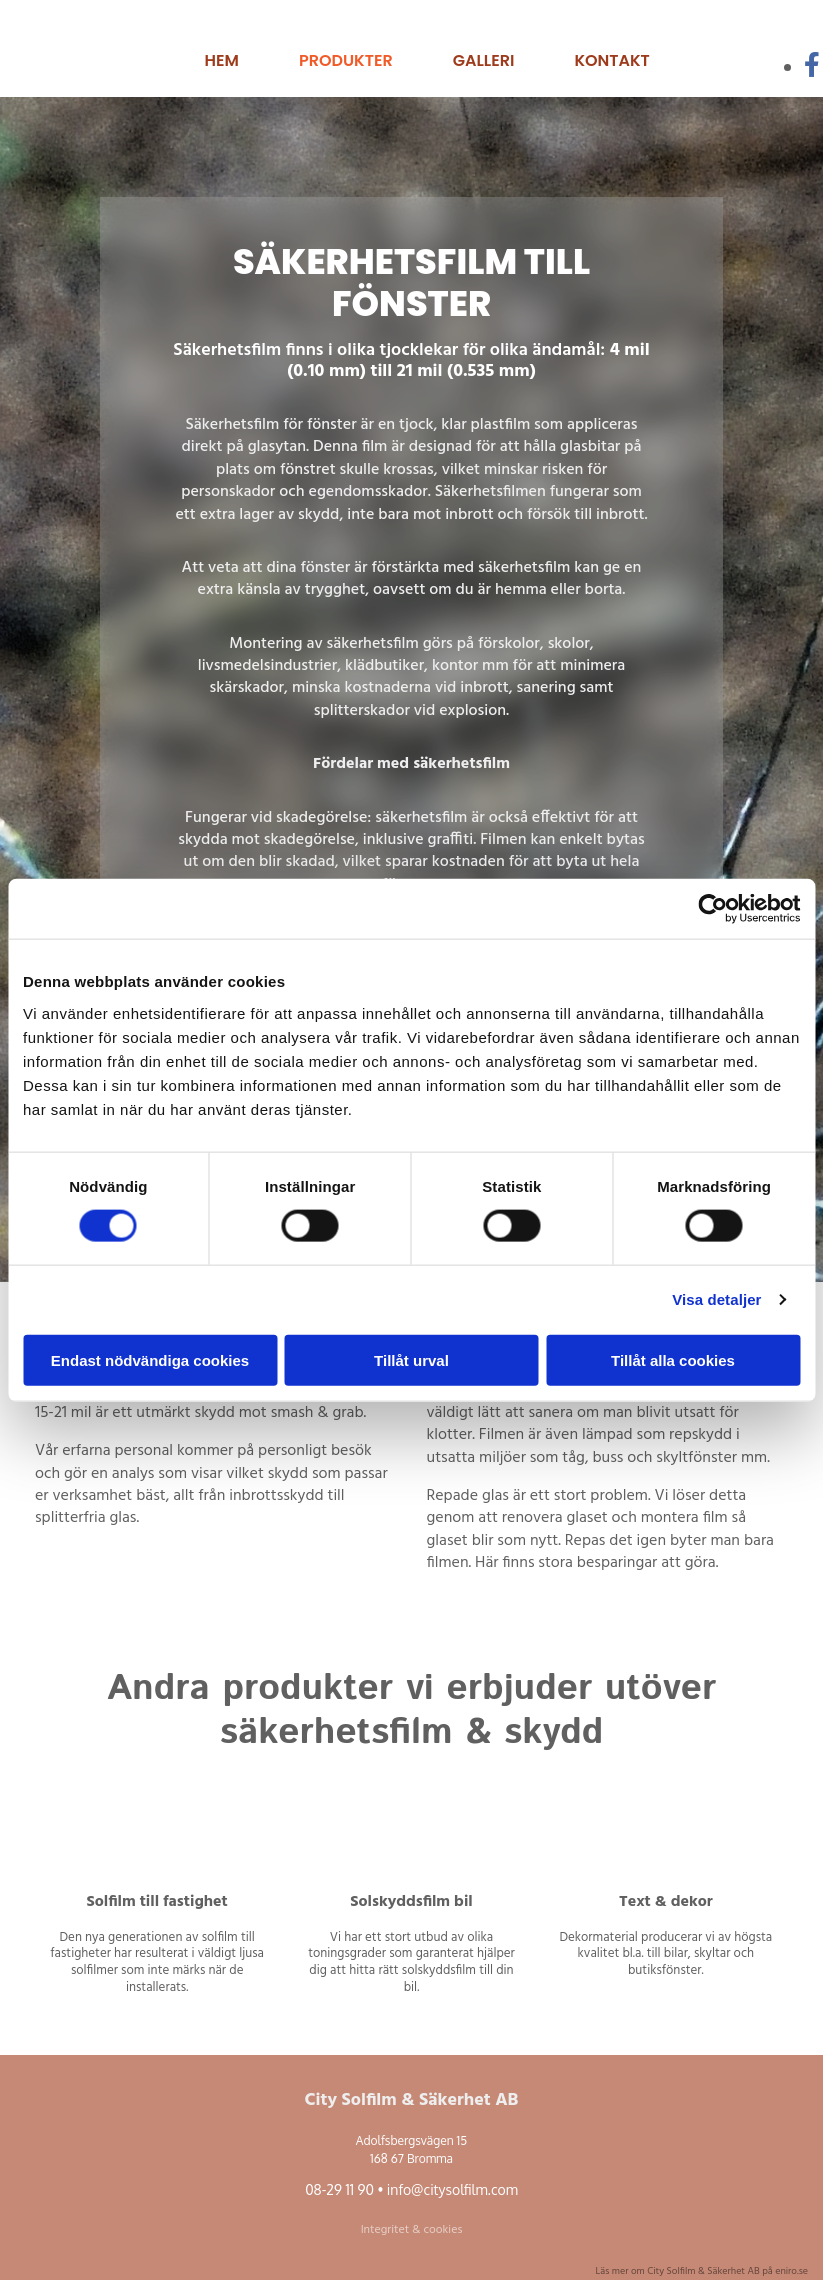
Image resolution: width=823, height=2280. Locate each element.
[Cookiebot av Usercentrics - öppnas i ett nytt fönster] (712, 909)
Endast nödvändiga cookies (150, 1359)
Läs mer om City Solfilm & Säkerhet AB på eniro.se (702, 2271)
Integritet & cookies (412, 2230)
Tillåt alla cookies (673, 1359)
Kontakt (611, 61)
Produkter (346, 61)
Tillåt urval (411, 1359)
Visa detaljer (716, 1299)
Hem (222, 61)
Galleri (484, 61)
